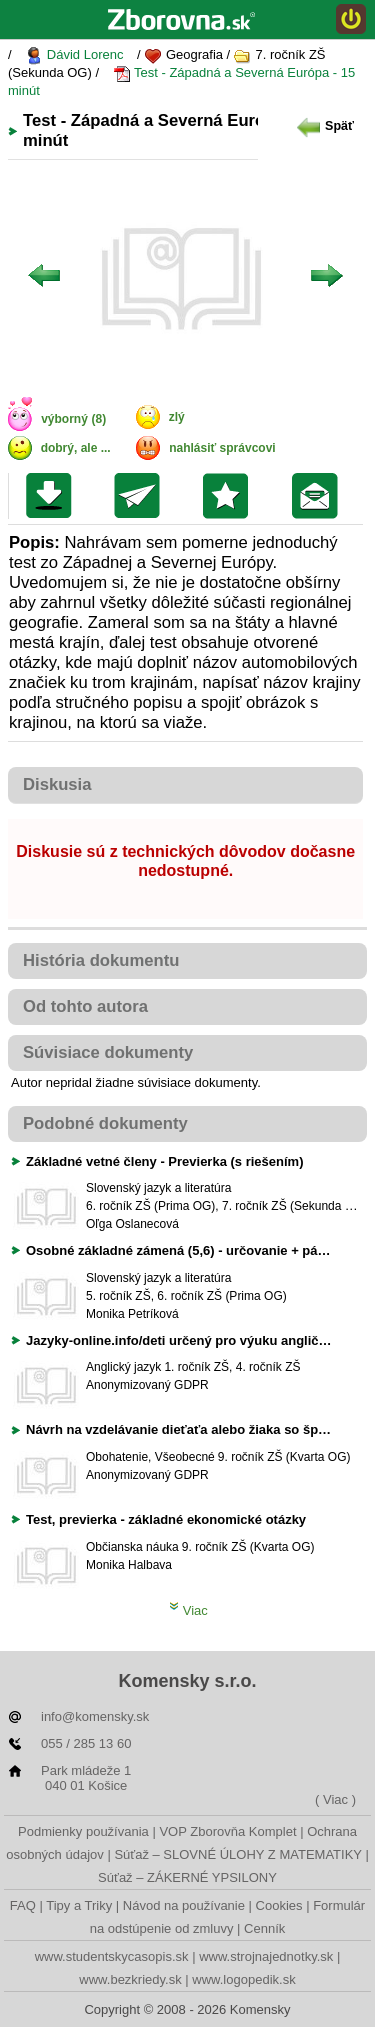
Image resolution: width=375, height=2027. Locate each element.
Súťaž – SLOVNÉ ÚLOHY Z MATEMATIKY (237, 1854)
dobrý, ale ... (76, 448)
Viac (188, 1610)
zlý (177, 417)
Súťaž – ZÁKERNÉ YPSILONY (187, 1877)
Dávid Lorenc (74, 55)
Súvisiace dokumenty (108, 1052)
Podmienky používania (83, 1831)
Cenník (264, 1928)
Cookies (279, 1905)
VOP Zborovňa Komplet (227, 1831)
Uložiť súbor (53, 496)
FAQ (23, 1905)
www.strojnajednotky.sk (266, 1956)
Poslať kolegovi (141, 496)
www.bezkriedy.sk (130, 1979)
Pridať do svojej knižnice (230, 496)
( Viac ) (335, 1799)
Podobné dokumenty (105, 1123)
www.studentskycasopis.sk (112, 1956)
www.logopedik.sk (243, 1979)
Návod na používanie (184, 1905)
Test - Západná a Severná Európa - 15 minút (181, 81)
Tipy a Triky (79, 1905)
